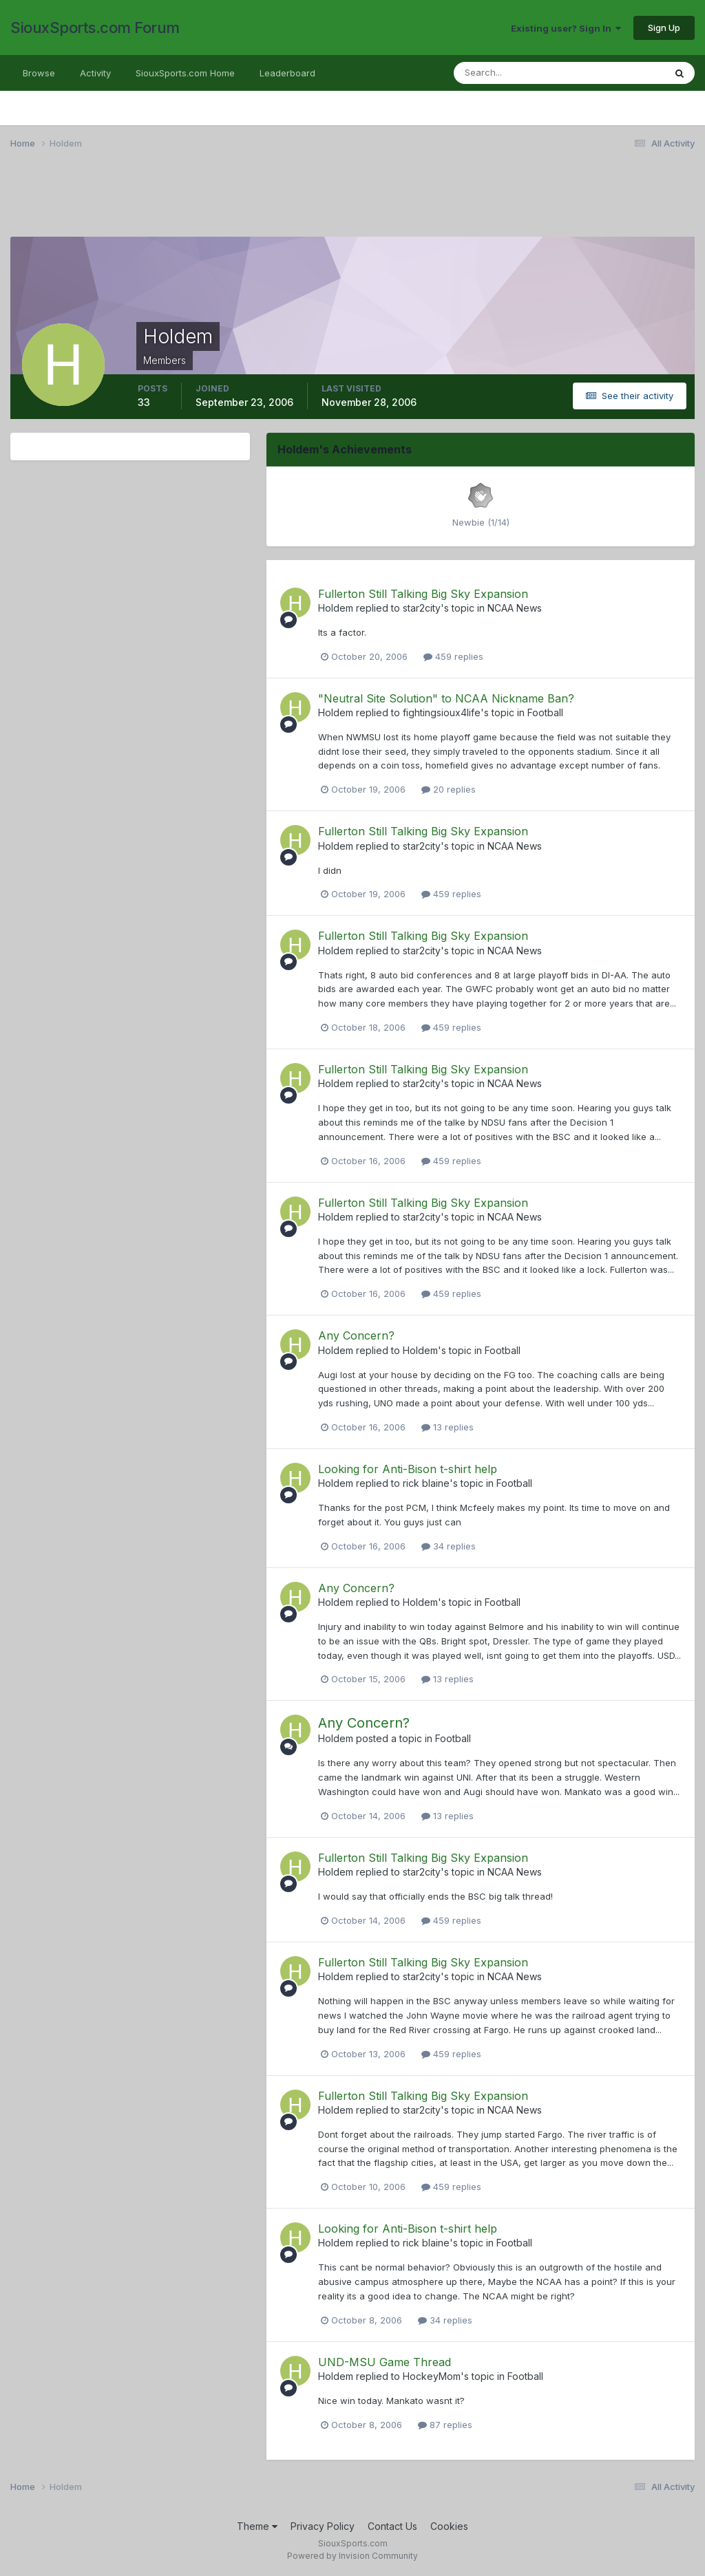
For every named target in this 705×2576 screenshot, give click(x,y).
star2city (422, 608)
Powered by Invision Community (352, 2556)
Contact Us (392, 2526)
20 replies (448, 789)
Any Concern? (356, 1335)
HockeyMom (432, 2376)
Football (545, 712)
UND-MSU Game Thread (384, 2362)
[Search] (514, 73)
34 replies (448, 1546)
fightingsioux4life (442, 712)
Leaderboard (287, 72)
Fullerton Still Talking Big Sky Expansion (423, 594)
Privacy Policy (323, 2526)
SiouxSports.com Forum (95, 27)
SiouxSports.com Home (185, 72)
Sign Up (664, 27)
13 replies (447, 1426)
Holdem (335, 608)
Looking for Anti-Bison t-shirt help (407, 1469)
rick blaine (426, 1483)
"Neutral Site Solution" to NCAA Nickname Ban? (446, 698)
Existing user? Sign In (566, 28)
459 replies (453, 656)
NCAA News (514, 608)
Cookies (449, 2526)
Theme (257, 2526)
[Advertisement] (352, 202)
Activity (95, 72)
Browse (39, 72)
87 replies (445, 2424)
